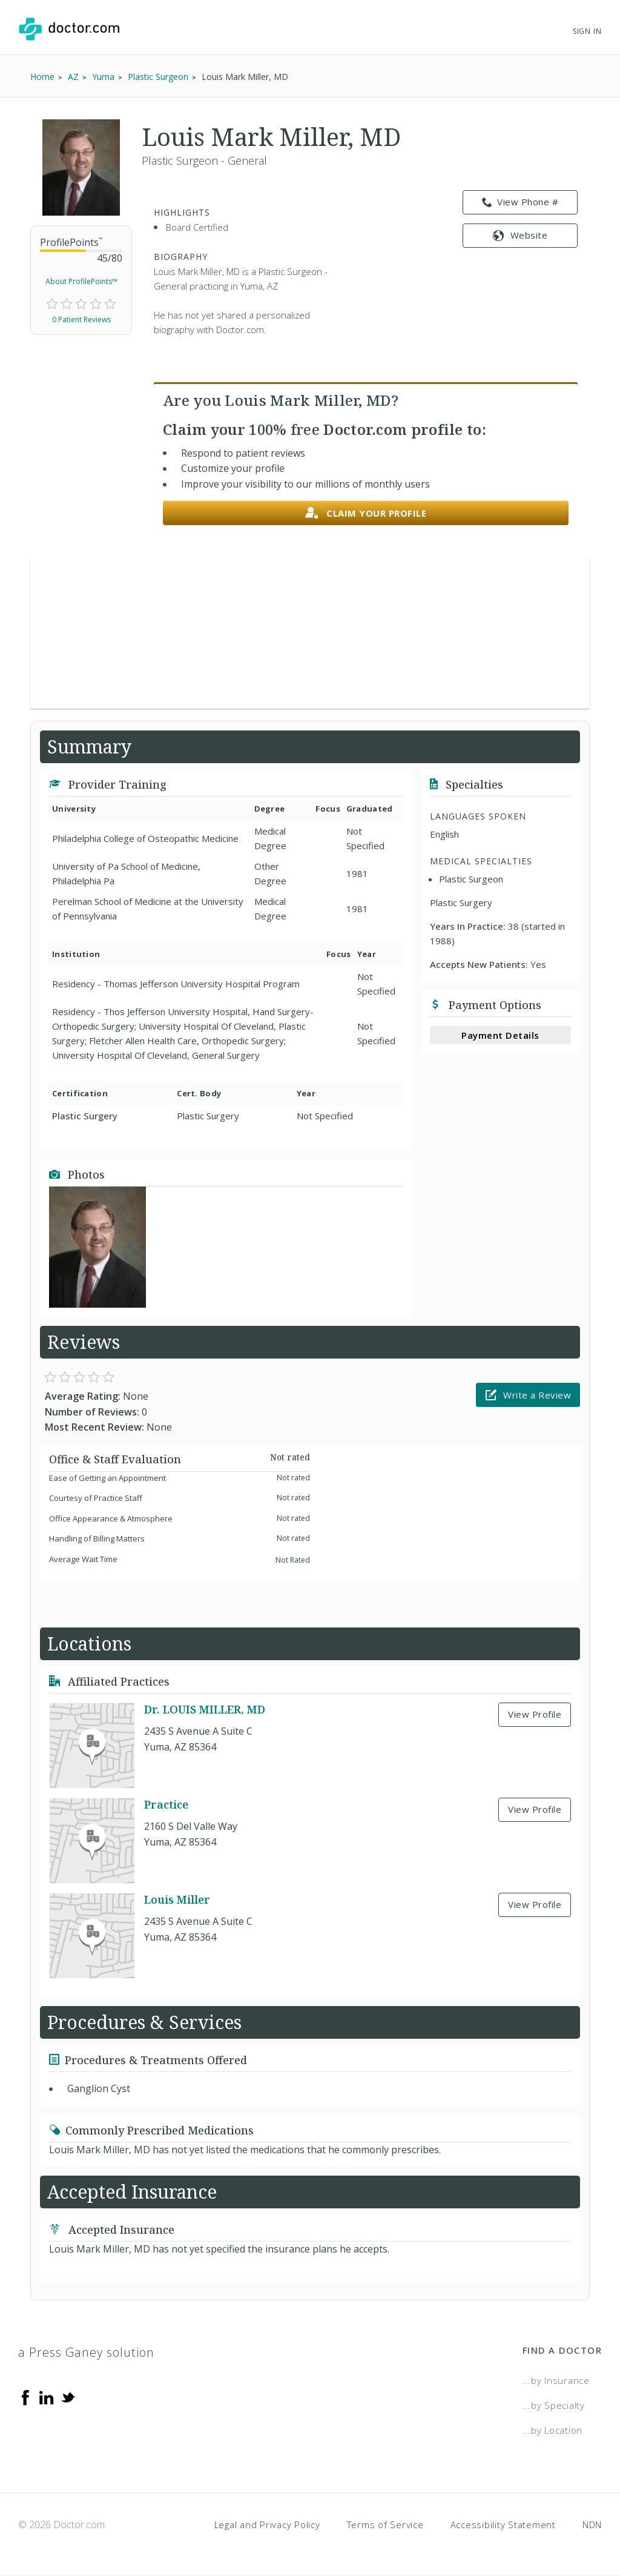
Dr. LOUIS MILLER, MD (204, 1709)
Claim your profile (366, 513)
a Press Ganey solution (86, 2352)
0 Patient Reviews (81, 319)
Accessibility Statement (503, 2524)
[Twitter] (68, 2396)
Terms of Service (385, 2524)
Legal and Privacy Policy (267, 2524)
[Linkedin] (46, 2396)
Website (520, 235)
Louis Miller (177, 1899)
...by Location (553, 2430)
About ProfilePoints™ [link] (81, 281)
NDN (592, 2524)
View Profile (534, 1714)
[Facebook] (25, 2396)
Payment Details (500, 1035)
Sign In (587, 31)
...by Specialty (554, 2405)
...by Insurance (556, 2380)
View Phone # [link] (520, 202)
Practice (166, 1804)
